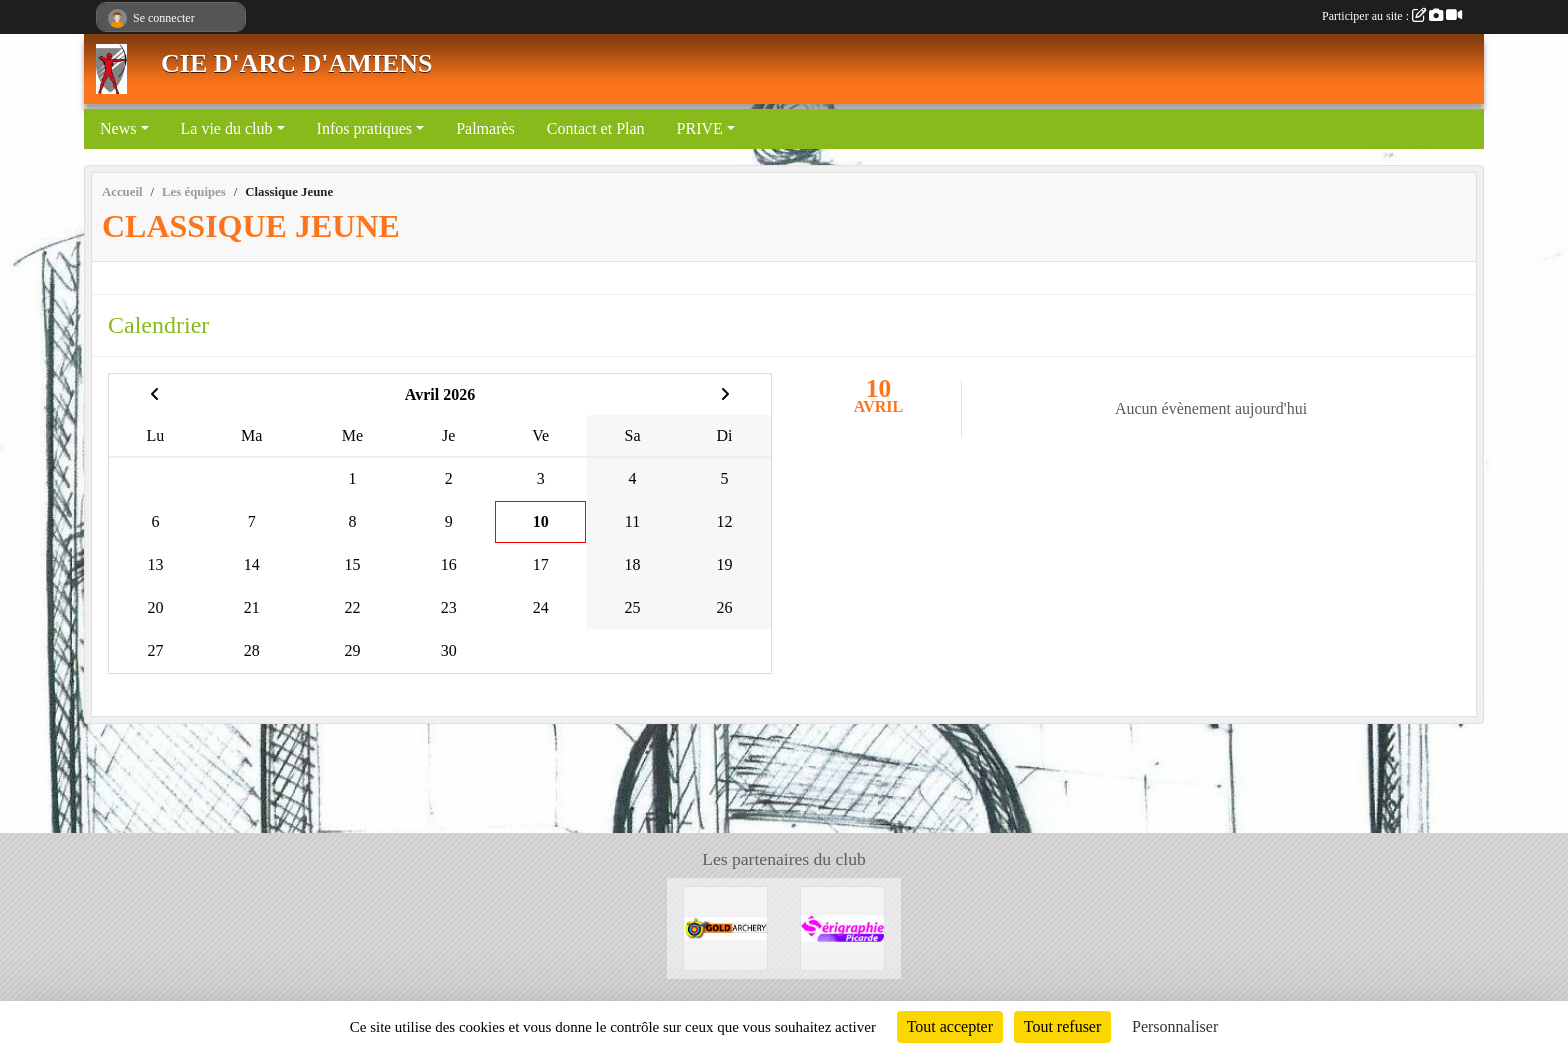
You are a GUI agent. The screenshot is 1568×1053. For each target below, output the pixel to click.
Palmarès (485, 128)
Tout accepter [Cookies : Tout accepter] (950, 1026)
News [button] (118, 128)
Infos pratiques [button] (365, 128)
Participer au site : (1392, 16)
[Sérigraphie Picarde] (842, 926)
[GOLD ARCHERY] (725, 926)
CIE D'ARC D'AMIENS (297, 63)
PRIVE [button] (700, 128)
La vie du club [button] (227, 128)
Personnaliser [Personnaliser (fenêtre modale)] (1175, 1026)
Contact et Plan (596, 128)
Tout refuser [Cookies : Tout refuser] (1063, 1026)
